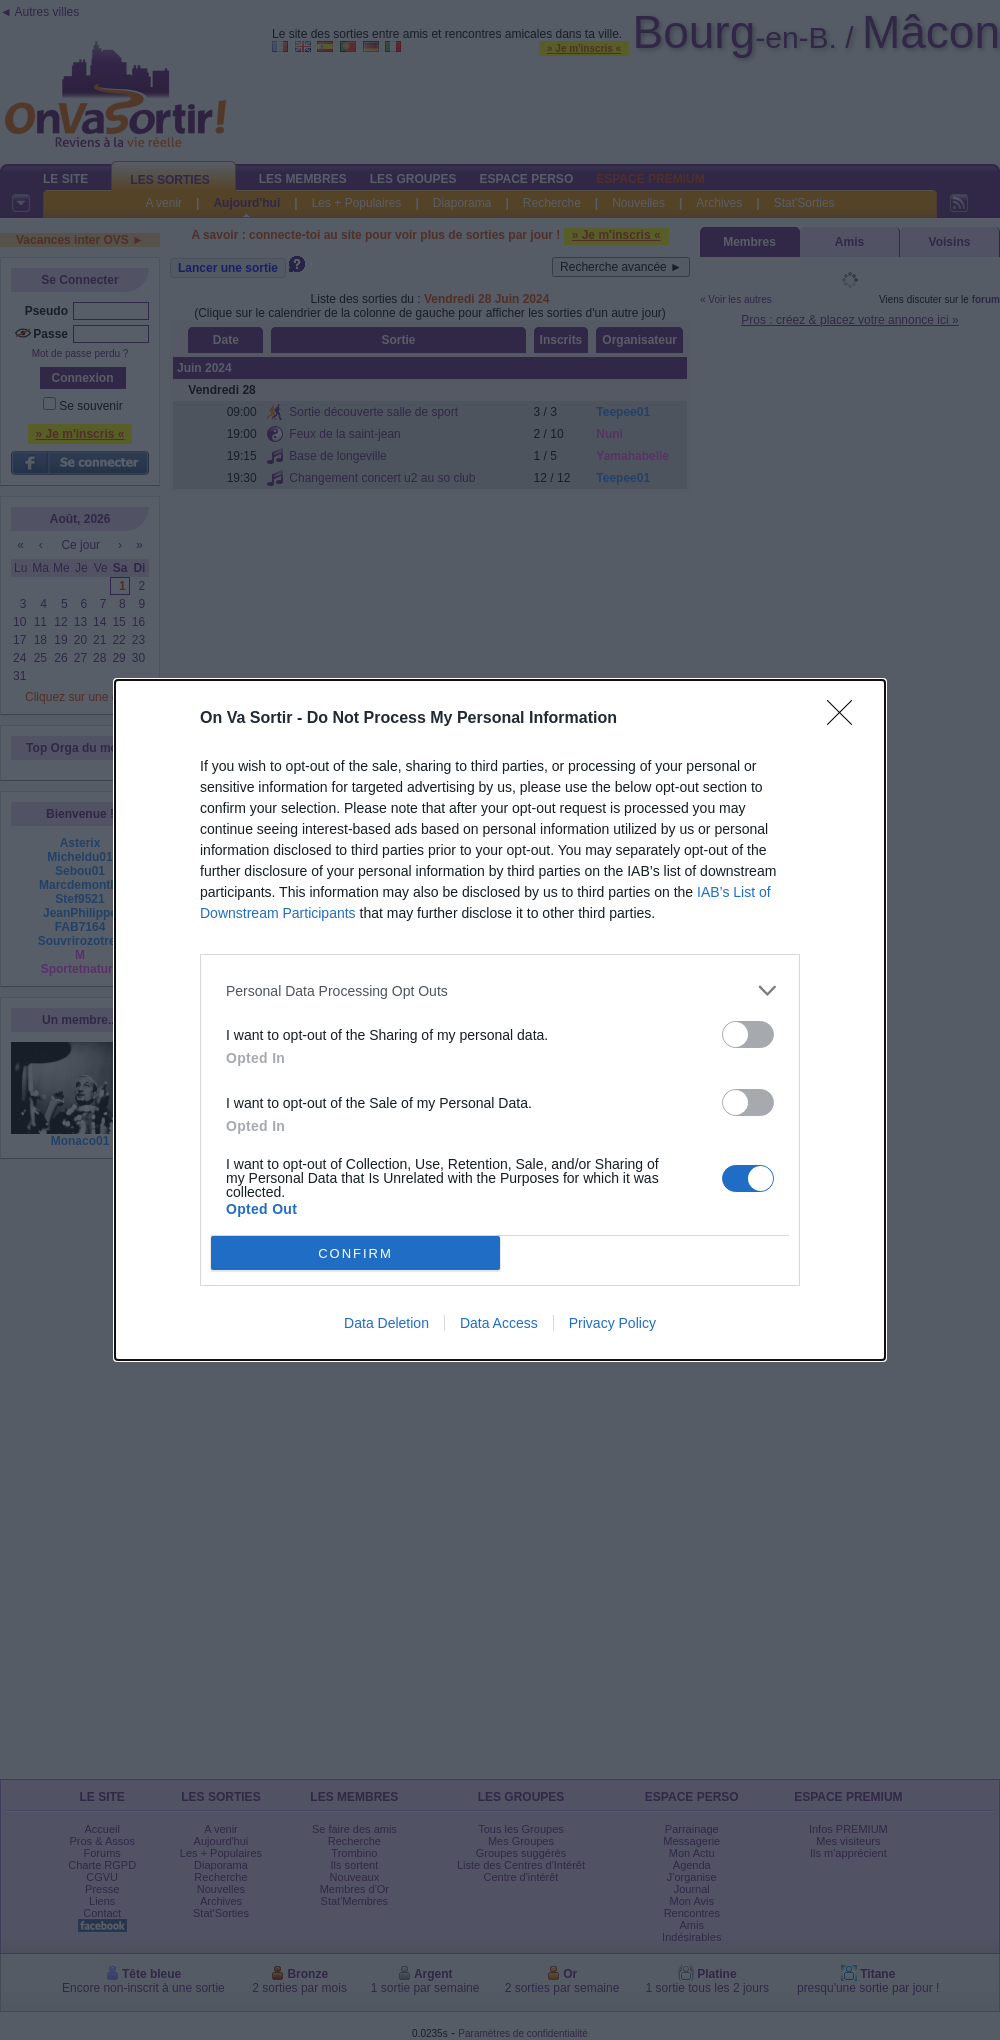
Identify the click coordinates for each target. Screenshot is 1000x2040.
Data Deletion (386, 1323)
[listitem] (500, 990)
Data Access (499, 1323)
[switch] (748, 1034)
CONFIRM (355, 1253)
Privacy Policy (612, 1323)
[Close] (846, 719)
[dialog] (500, 1020)
